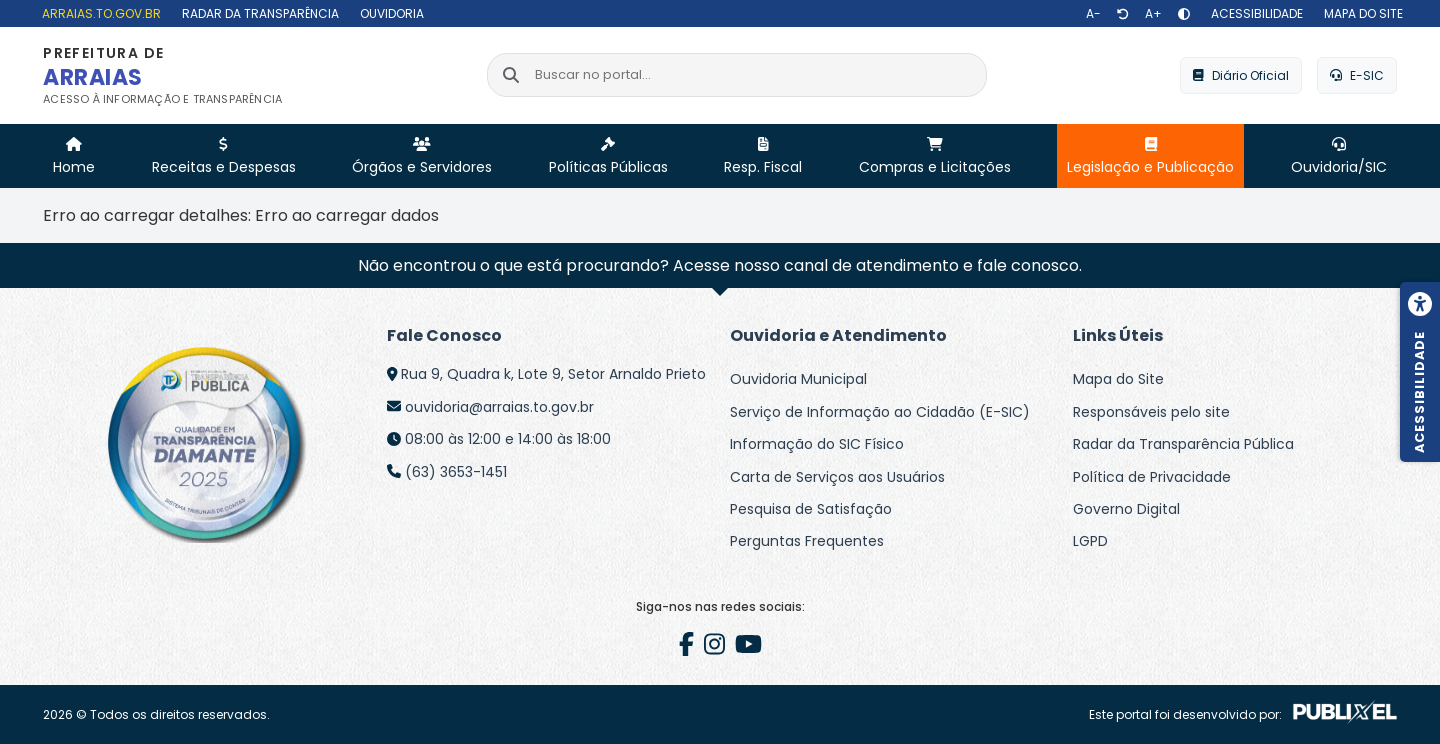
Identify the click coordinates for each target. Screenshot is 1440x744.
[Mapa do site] (1361, 13)
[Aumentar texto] (1153, 14)
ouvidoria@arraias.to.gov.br (499, 407)
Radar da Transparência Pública (1183, 444)
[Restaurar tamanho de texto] (1123, 14)
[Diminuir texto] (1093, 14)
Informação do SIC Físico (817, 444)
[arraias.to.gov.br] (99, 13)
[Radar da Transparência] (258, 13)
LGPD (1090, 541)
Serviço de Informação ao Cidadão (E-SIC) (880, 412)
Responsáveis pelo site (1151, 412)
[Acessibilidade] (1254, 13)
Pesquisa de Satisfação (811, 509)
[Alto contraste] (1184, 14)
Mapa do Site (1118, 379)
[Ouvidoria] (389, 13)
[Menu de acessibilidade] (1420, 372)
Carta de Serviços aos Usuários (837, 477)
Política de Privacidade (1152, 477)
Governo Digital (1126, 509)
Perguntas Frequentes (807, 541)
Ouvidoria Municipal (798, 379)
